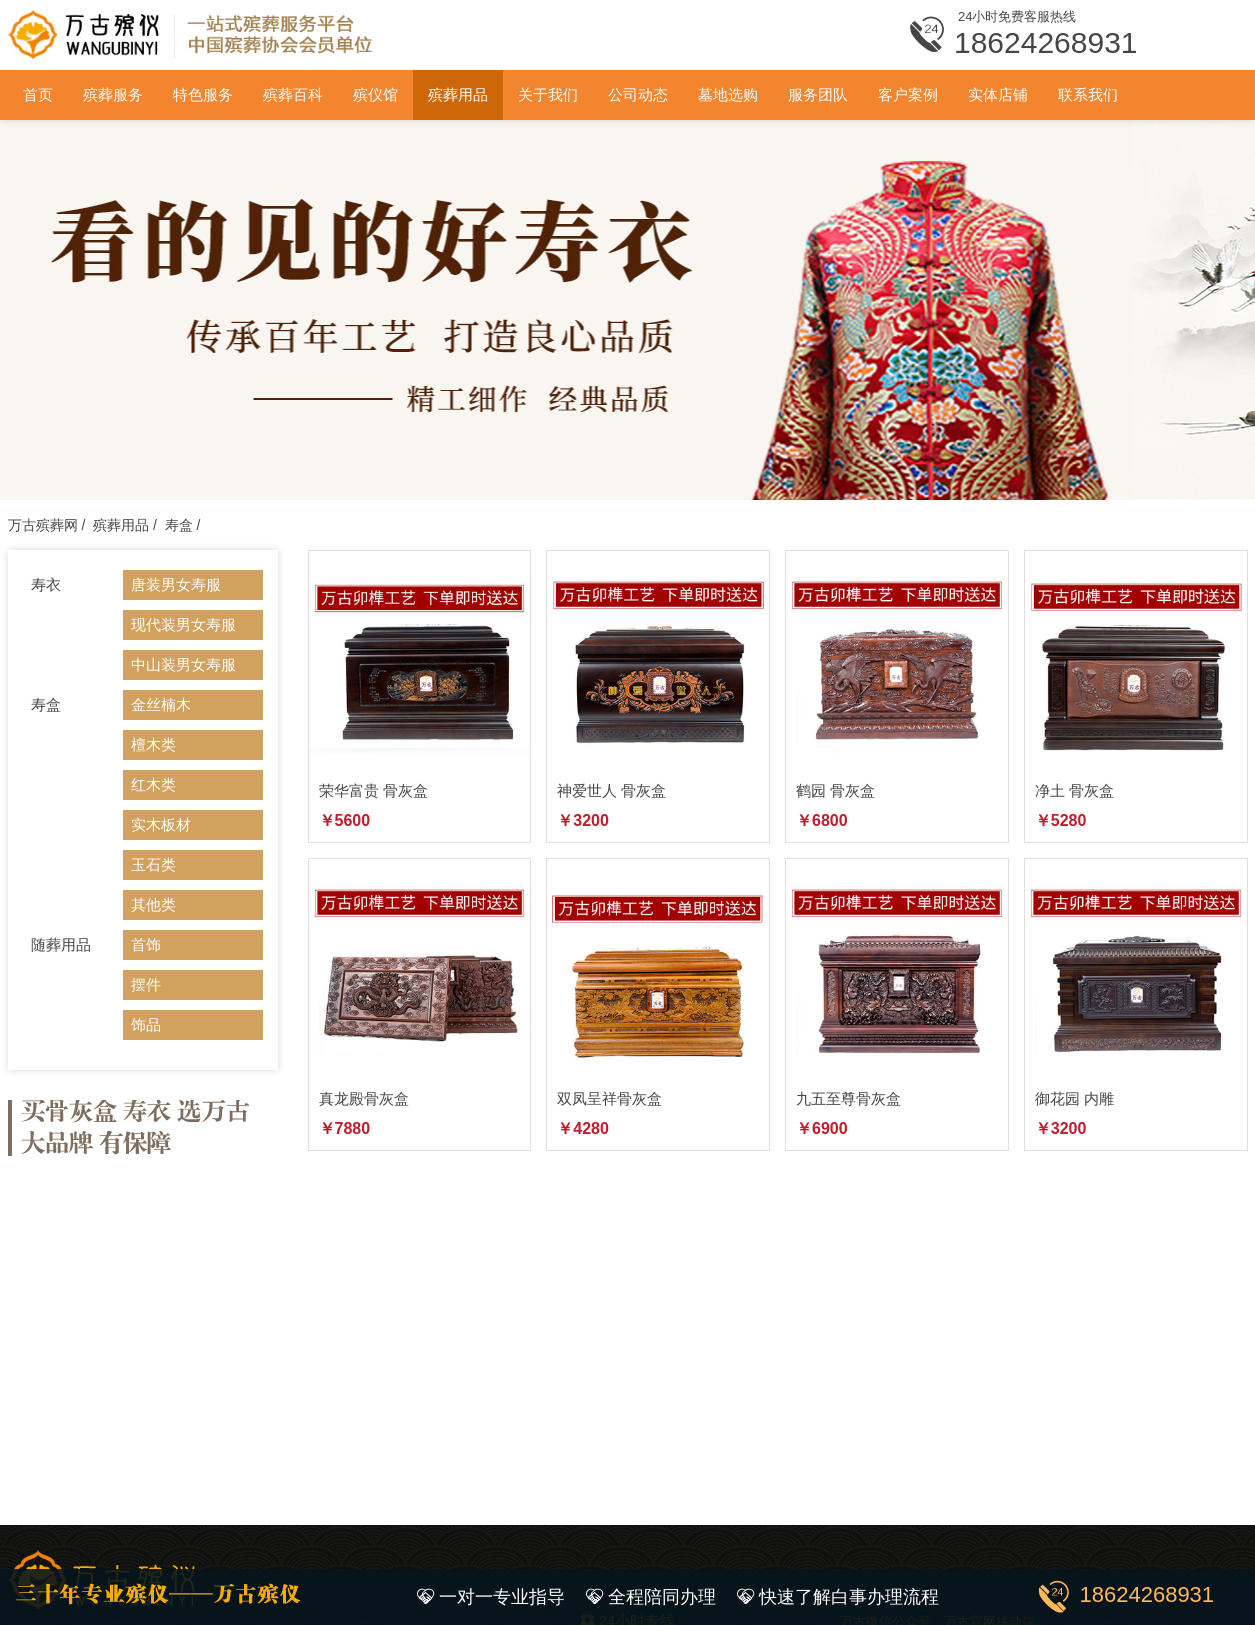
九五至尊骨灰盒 (848, 1098)
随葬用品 (61, 944)
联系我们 (1088, 94)
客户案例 (908, 94)
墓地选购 (728, 94)
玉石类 (153, 864)
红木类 (153, 784)
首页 (38, 94)
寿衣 (46, 584)
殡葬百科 (293, 94)
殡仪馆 (375, 94)
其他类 (153, 904)
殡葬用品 (458, 94)
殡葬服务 (113, 94)
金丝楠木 (161, 704)
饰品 (146, 1024)
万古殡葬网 (43, 525)
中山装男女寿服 (183, 664)
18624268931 (1147, 1594)
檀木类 (153, 744)
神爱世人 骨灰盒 (611, 790)
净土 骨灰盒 (1074, 790)
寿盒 (179, 525)
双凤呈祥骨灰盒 (609, 1098)
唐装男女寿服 (176, 584)
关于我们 (548, 94)
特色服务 (203, 94)
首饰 (146, 944)
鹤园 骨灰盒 (835, 790)
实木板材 (161, 824)
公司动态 (638, 94)
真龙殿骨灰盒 (364, 1098)
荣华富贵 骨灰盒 (373, 790)
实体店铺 (998, 94)
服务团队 (818, 94)
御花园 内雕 (1074, 1098)
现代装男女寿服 (183, 624)
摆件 (146, 984)
